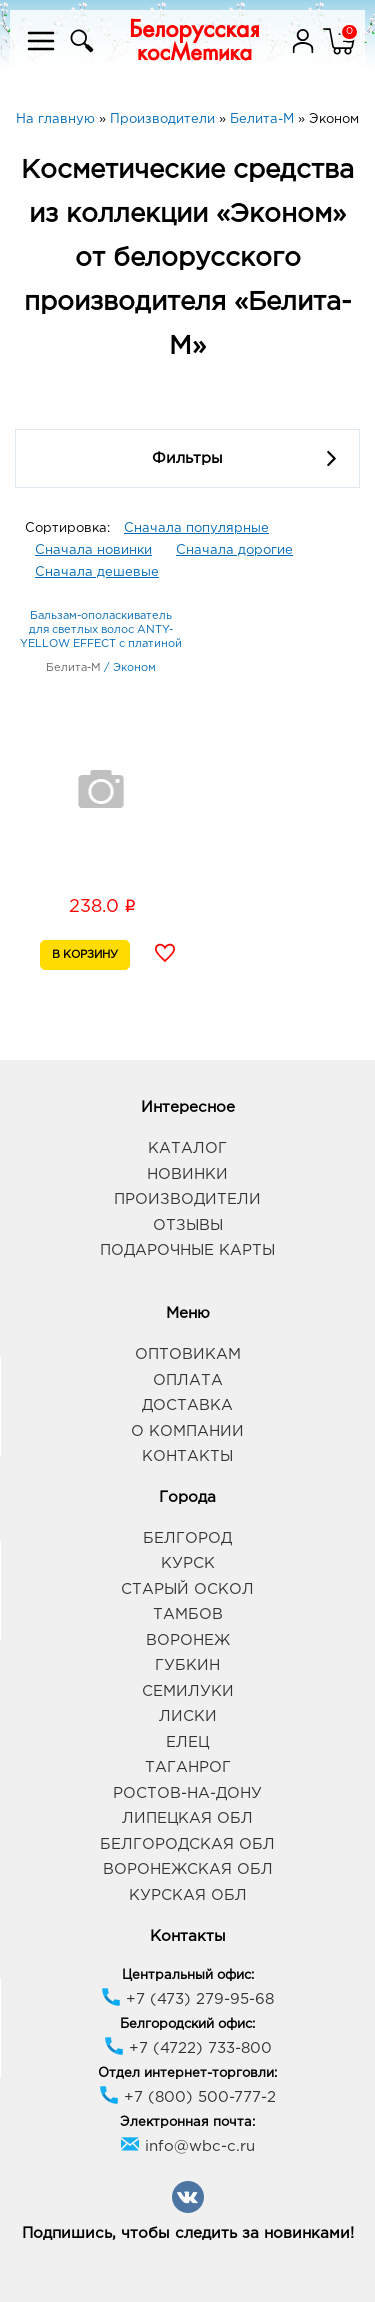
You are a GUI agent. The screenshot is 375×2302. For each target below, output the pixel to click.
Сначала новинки (93, 550)
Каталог (187, 1148)
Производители (187, 1199)
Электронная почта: (187, 2122)
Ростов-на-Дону (187, 1793)
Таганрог (188, 1767)
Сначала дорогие (234, 550)
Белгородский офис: (187, 2024)
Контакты (187, 1456)
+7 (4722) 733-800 (188, 2048)
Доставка (187, 1405)
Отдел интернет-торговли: (187, 2073)
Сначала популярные (196, 528)
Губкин (187, 1665)
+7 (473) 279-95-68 (187, 1999)
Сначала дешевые (97, 572)
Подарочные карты (187, 1250)
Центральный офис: (188, 1975)
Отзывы (188, 1225)
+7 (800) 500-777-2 (187, 2097)
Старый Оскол (187, 1589)
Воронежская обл (188, 1869)
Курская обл (188, 1895)
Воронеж (188, 1640)
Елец (187, 1742)
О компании (187, 1431)
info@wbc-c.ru (187, 2146)
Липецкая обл (187, 1818)
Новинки (187, 1174)
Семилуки (188, 1691)
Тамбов (188, 1614)
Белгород (187, 1538)
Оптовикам (188, 1354)
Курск (188, 1563)
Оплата (188, 1380)
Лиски (188, 1716)
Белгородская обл (187, 1844)
